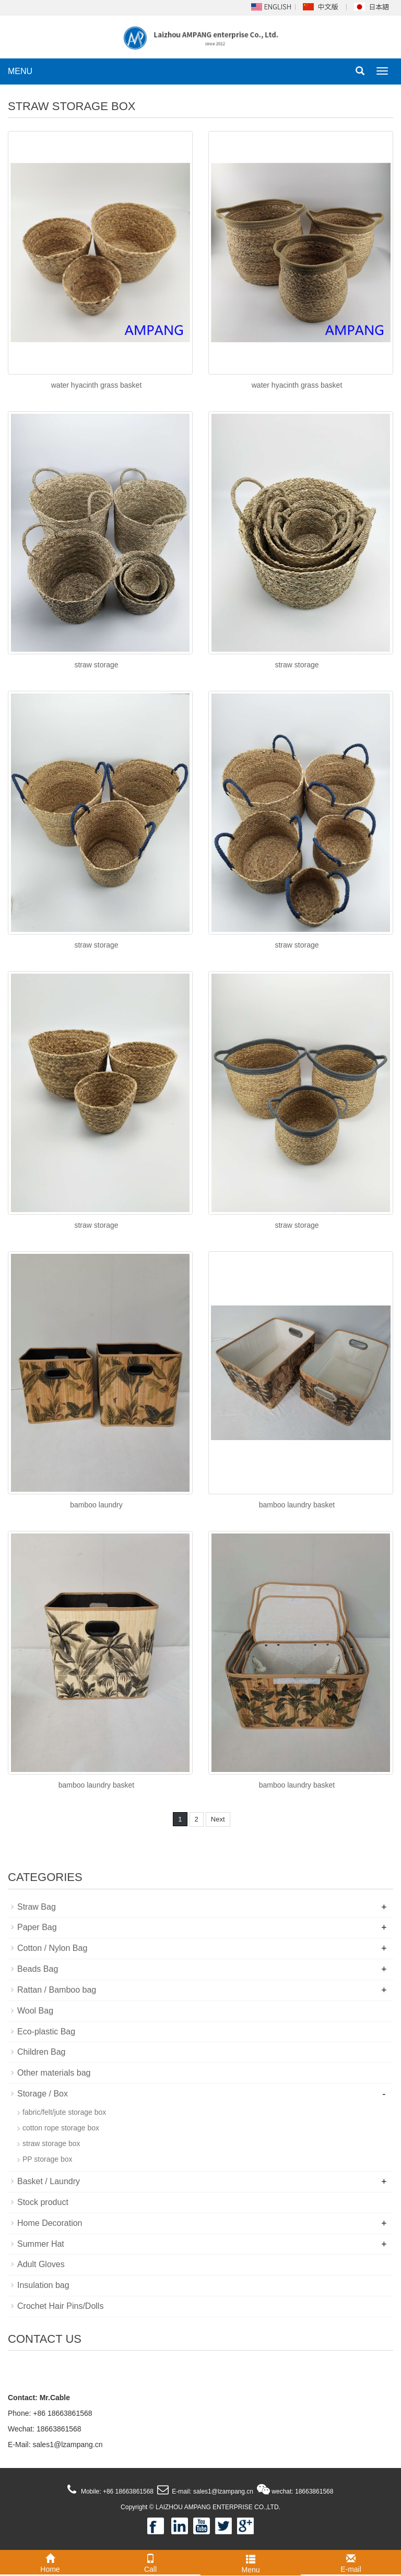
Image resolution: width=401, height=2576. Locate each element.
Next (218, 1819)
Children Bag (41, 2051)
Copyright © (137, 2507)
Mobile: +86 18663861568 (116, 2491)
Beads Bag (37, 1968)
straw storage (96, 665)
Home (50, 2561)
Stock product (42, 2202)
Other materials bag (54, 2072)
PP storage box (47, 2159)
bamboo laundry (96, 1505)
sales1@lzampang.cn (67, 2444)
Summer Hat (40, 2243)
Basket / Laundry (48, 2181)
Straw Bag (36, 1906)
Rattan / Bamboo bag (56, 1989)
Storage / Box (42, 2093)
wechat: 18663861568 (301, 2491)
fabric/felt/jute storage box (64, 2112)
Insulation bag (43, 2285)
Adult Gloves (41, 2264)
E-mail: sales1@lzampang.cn (212, 2491)
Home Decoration (49, 2223)
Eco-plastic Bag (46, 2031)
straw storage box (51, 2143)
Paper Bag (37, 1927)
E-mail (351, 2561)
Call (150, 2561)
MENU (20, 71)
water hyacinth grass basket (96, 385)
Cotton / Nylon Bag (52, 1948)
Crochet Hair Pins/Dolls (60, 2306)
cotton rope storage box (60, 2128)
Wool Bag (35, 2010)
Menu (251, 2562)
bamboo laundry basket (297, 1505)
